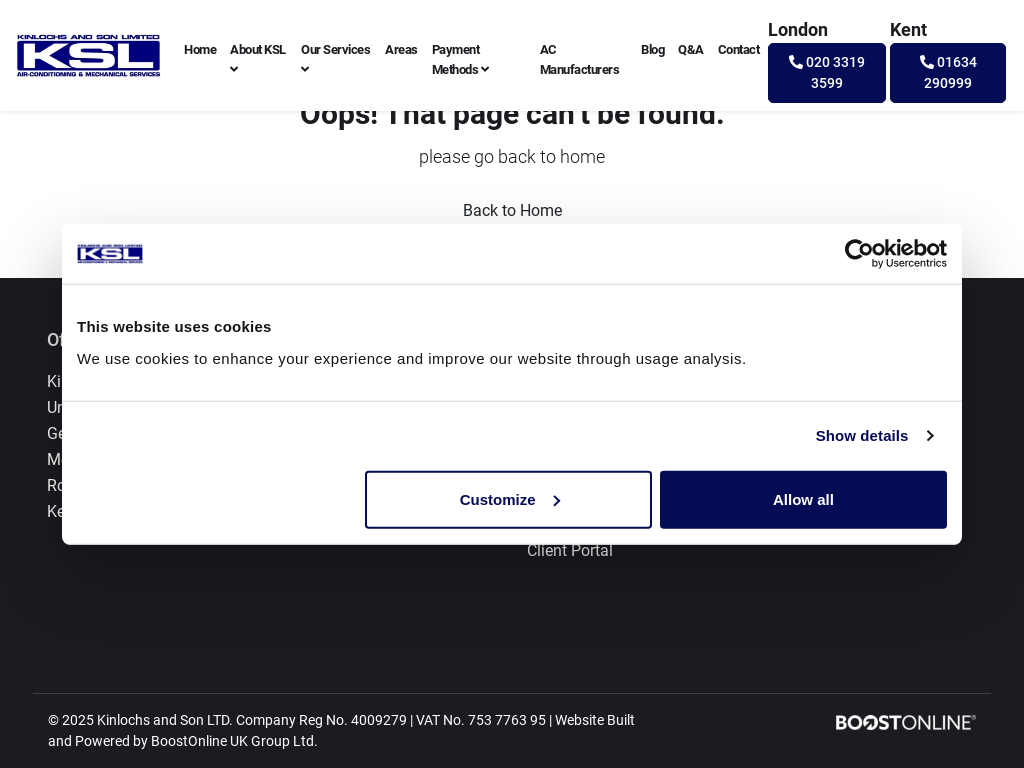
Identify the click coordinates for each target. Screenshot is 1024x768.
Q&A (691, 49)
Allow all (803, 498)
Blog (652, 49)
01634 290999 (948, 72)
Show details (862, 435)
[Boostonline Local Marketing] (906, 721)
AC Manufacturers (580, 59)
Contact (739, 49)
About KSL (258, 59)
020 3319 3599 (827, 72)
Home (200, 49)
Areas (401, 49)
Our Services (335, 59)
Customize (510, 498)
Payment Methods (460, 59)
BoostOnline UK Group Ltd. (234, 741)
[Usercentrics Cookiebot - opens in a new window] (859, 254)
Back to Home (512, 210)
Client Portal (570, 550)
